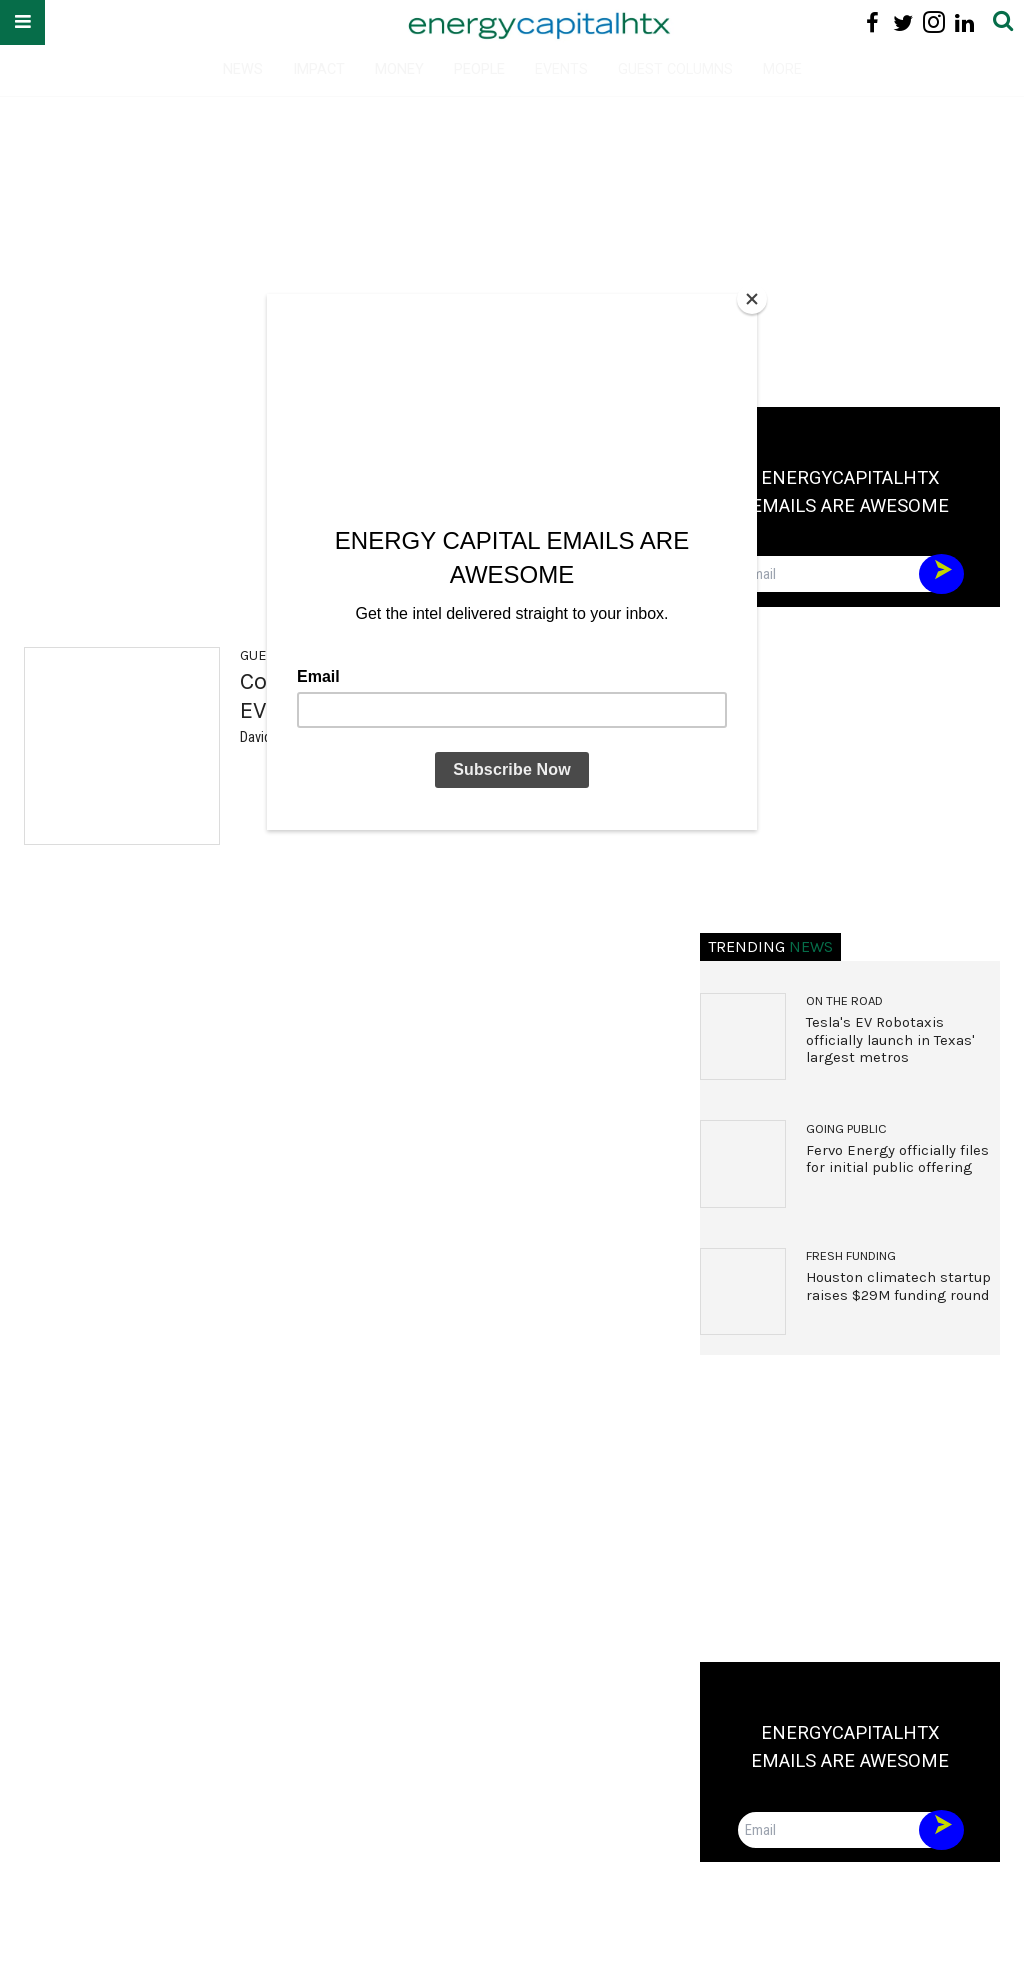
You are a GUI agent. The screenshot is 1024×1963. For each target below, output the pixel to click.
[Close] (752, 299)
